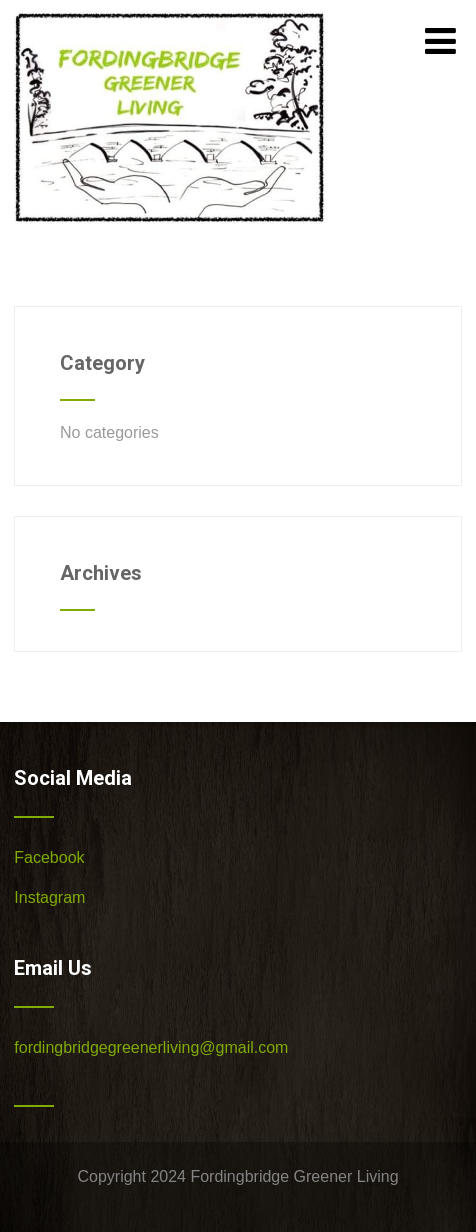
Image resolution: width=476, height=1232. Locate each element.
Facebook (49, 857)
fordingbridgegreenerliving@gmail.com (151, 1047)
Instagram (49, 897)
